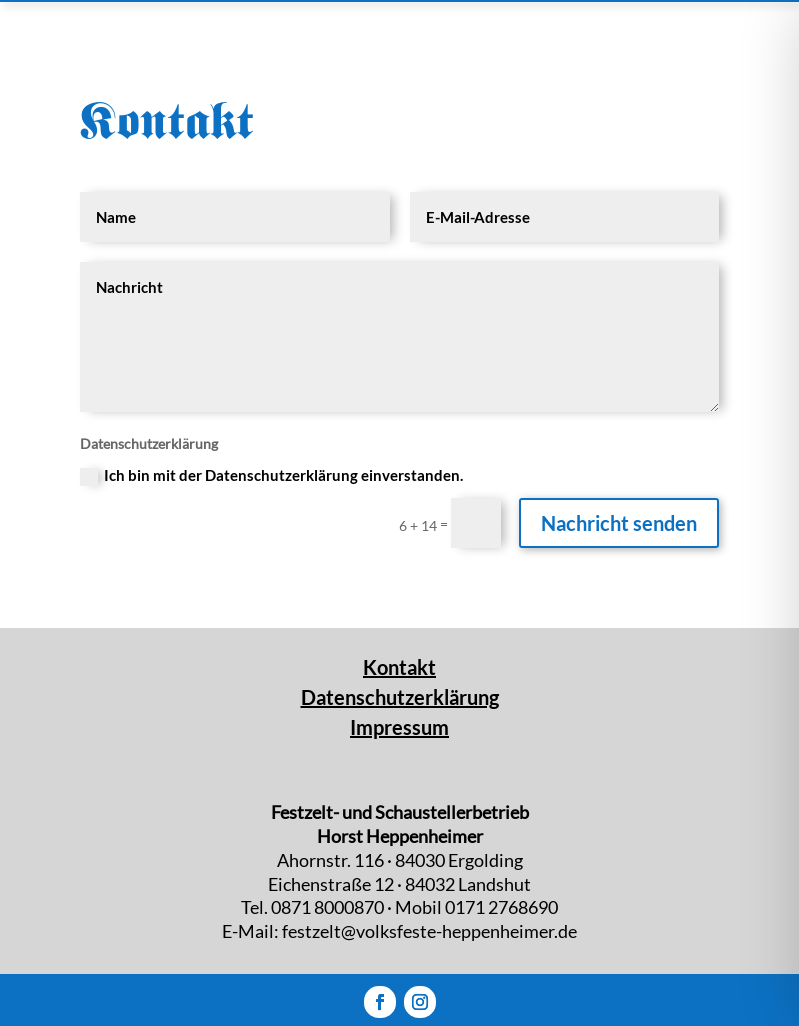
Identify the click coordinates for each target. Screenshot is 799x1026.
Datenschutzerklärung (400, 697)
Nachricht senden (619, 523)
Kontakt (399, 667)
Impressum (399, 727)
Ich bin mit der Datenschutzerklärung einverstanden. (271, 476)
